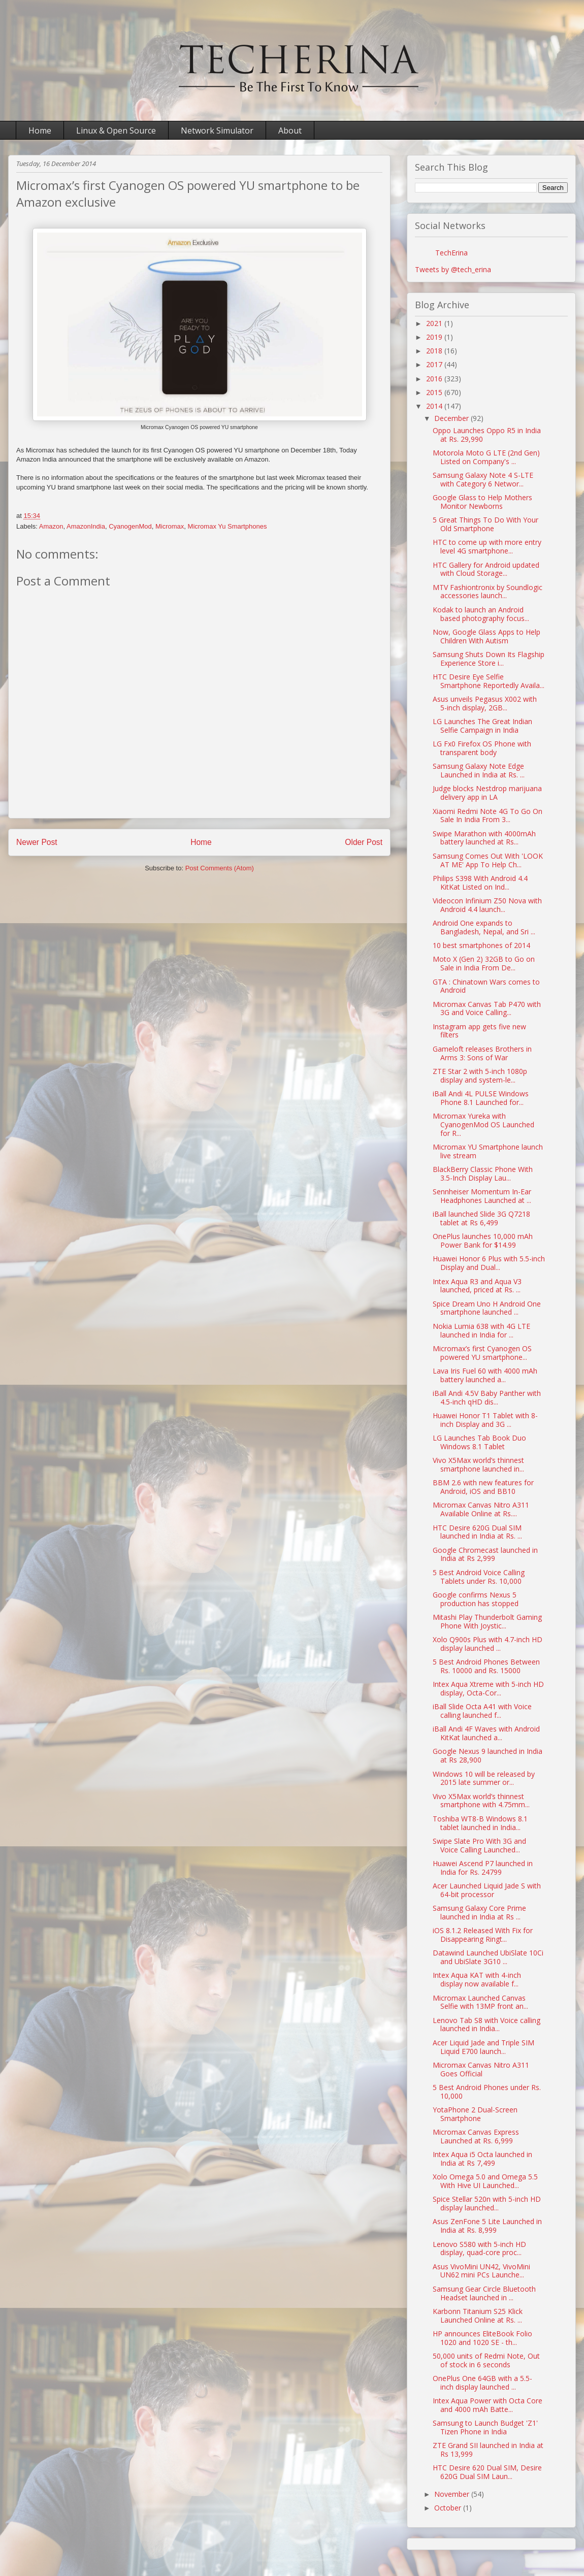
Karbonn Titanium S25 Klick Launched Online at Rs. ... (478, 2315)
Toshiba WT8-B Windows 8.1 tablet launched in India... (480, 1823)
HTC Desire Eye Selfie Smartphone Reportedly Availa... (488, 681)
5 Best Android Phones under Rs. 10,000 (487, 2091)
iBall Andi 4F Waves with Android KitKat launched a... (486, 1733)
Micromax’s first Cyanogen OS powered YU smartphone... (482, 1353)
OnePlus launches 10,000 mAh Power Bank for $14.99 (483, 1240)
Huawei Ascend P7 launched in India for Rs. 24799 (483, 1867)
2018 (435, 350)
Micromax (169, 526)
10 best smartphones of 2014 (481, 945)
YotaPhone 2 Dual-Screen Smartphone (475, 2114)
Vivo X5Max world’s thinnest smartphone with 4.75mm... (481, 1800)
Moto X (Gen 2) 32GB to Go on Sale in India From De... (484, 963)
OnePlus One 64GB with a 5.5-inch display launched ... (482, 2382)
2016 (435, 378)
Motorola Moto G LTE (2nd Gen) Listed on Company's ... (486, 457)
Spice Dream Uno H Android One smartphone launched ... (487, 1308)
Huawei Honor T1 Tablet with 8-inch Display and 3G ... (485, 1420)
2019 (435, 337)
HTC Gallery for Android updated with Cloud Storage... (486, 569)
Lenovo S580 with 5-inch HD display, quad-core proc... (479, 2248)
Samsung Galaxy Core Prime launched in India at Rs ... (479, 1912)
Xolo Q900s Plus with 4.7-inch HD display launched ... (487, 1644)
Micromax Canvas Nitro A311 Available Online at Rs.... (481, 1509)
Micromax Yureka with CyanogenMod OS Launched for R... (483, 1124)
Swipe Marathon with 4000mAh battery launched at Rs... (484, 838)
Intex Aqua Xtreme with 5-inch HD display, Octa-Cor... (488, 1688)
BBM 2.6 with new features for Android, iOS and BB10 (483, 1487)
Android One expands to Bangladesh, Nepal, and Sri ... (484, 927)
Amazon (51, 526)
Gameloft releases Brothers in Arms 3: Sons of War (482, 1053)
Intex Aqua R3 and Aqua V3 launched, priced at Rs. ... (477, 1286)
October (448, 2508)
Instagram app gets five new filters (479, 1031)
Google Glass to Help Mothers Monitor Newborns (482, 502)
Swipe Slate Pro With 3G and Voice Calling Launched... (479, 1845)
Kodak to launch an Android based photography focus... (481, 614)
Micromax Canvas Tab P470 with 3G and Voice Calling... (487, 1008)
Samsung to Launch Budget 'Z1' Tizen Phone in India (485, 2427)
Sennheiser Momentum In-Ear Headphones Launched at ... (482, 1196)
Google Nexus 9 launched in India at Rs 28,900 (487, 1755)
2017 (435, 364)
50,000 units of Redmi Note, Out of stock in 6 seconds (486, 2360)
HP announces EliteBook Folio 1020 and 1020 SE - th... (482, 2338)
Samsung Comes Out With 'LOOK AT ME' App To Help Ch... (488, 860)
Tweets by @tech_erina (453, 269)
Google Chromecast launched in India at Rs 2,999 (485, 1554)
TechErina (451, 252)
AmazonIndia (86, 526)
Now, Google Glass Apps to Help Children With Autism (486, 636)
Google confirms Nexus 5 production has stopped (475, 1599)
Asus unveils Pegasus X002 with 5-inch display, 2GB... (485, 703)
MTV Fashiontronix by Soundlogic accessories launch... (487, 591)
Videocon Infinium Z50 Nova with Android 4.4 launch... (487, 905)
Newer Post (36, 842)
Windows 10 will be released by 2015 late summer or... (484, 1778)
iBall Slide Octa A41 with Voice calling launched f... (482, 1711)
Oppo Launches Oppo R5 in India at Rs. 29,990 (487, 435)
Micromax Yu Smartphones (227, 526)
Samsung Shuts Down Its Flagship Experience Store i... (488, 658)
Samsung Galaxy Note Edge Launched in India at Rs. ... (479, 770)
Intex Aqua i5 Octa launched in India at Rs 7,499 (482, 2158)
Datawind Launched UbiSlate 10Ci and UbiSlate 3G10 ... (488, 1957)
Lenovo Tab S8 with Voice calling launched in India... (486, 2024)
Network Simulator (217, 130)
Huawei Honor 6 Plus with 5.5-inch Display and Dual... (489, 1263)
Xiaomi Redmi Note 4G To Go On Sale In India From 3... (487, 815)
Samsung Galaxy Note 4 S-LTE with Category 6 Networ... (483, 479)
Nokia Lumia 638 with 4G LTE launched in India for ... (481, 1330)
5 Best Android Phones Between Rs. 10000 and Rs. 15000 (486, 1666)
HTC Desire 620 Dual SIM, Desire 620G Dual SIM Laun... (487, 2472)
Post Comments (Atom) (219, 868)
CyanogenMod (130, 526)
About (290, 130)
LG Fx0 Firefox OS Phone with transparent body (482, 748)
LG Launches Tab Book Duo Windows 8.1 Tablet (479, 1442)
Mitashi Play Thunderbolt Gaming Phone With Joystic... (487, 1621)
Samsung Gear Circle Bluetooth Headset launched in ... (484, 2293)
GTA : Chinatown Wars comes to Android (486, 986)
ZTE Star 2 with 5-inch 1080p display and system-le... (480, 1075)
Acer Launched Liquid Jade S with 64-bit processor (487, 1890)
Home (39, 130)
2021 (435, 323)
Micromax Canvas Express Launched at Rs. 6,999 (476, 2136)
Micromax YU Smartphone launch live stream (488, 1151)
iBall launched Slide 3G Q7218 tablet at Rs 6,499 (481, 1218)
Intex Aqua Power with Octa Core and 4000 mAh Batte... (487, 2405)
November (452, 2494)
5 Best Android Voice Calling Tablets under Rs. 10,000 (479, 1577)
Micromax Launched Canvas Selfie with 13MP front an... (480, 2002)
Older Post (363, 842)
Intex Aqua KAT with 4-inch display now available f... (477, 1979)
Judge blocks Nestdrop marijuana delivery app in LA (487, 793)
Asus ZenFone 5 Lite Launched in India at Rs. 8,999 (487, 2225)
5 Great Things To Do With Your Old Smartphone (485, 524)
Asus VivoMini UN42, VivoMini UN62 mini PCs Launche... (481, 2271)
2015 (435, 392)
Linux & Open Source (116, 130)
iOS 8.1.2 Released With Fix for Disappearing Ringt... (483, 1935)
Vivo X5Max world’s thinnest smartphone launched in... (478, 1464)
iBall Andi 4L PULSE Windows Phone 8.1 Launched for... (481, 1098)
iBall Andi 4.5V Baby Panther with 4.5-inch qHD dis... (487, 1397)
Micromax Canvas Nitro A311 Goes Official (481, 2069)
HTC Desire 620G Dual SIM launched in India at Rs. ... (477, 1532)
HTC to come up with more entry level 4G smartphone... (487, 546)
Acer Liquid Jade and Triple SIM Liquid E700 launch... (483, 2047)
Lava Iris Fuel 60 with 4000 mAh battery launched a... (485, 1375)
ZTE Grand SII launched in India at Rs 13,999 (488, 2449)
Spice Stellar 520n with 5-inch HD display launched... (487, 2203)
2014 (435, 406)
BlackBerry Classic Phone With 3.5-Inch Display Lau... (483, 1173)
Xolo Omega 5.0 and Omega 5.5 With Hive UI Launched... (485, 2181)
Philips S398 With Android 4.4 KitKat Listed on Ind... (480, 882)
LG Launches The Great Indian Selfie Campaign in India (482, 725)
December (452, 418)
